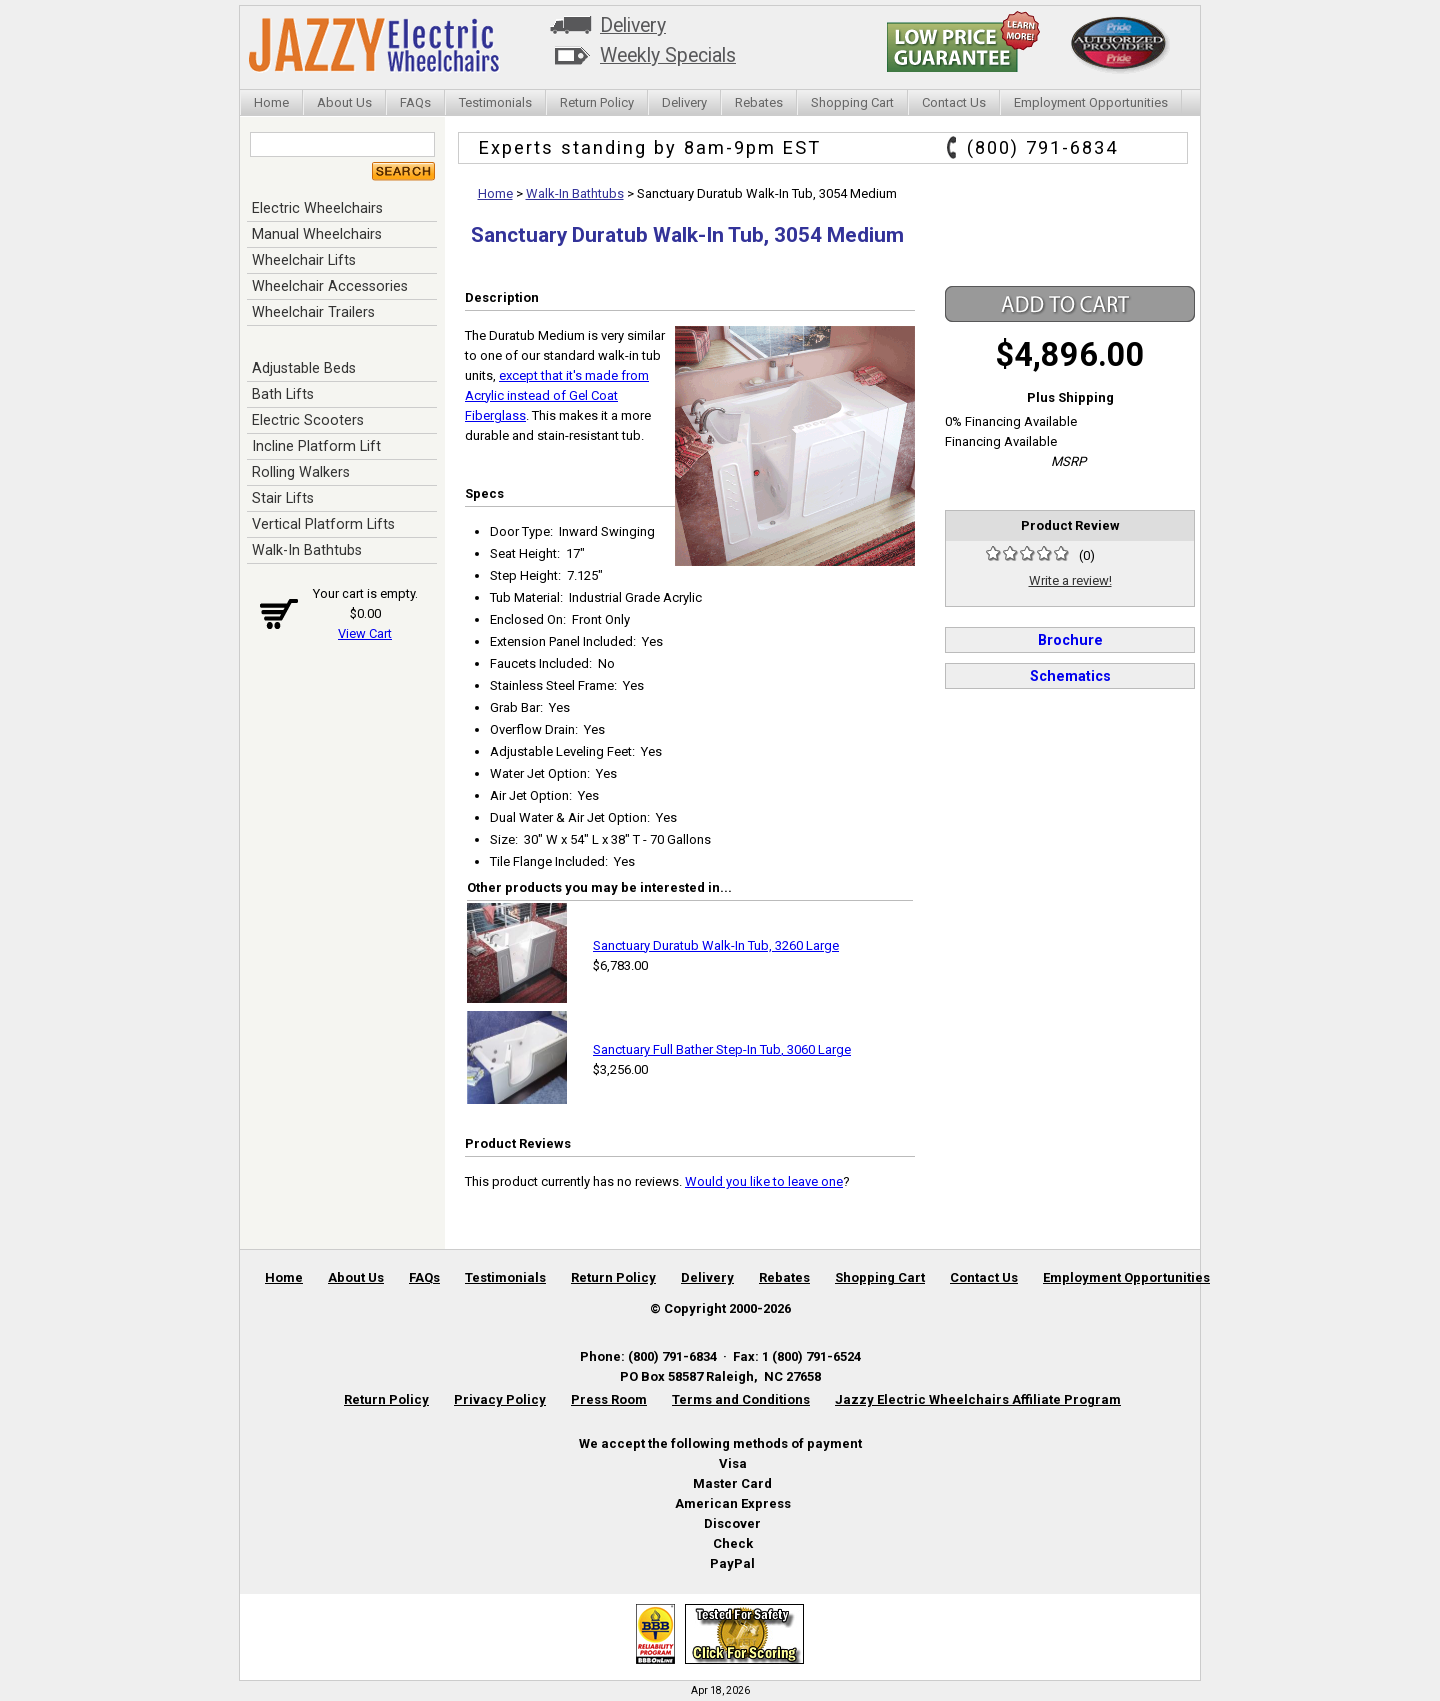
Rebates (759, 102)
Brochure (1070, 640)
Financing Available (1001, 441)
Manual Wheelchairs (317, 234)
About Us (344, 102)
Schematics (1070, 676)
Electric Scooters (308, 420)
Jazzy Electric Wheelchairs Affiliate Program (978, 1399)
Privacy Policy (500, 1399)
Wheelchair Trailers (313, 312)
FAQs (415, 102)
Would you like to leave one (764, 1181)
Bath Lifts (283, 394)
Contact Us (954, 102)
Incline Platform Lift (316, 446)
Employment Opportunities (1091, 102)
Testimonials (495, 102)
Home (271, 102)
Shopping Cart (852, 102)
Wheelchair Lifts (304, 260)
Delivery (633, 25)
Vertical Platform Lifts (323, 524)
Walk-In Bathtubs (307, 550)
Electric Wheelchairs (317, 208)
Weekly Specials (668, 55)
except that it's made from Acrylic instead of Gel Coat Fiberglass (557, 395)
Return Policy (597, 102)
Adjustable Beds (304, 368)
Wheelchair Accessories (330, 286)
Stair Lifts (283, 498)
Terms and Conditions (741, 1399)
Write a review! (1070, 580)
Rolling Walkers (301, 472)
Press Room (609, 1399)
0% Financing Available (1011, 421)
